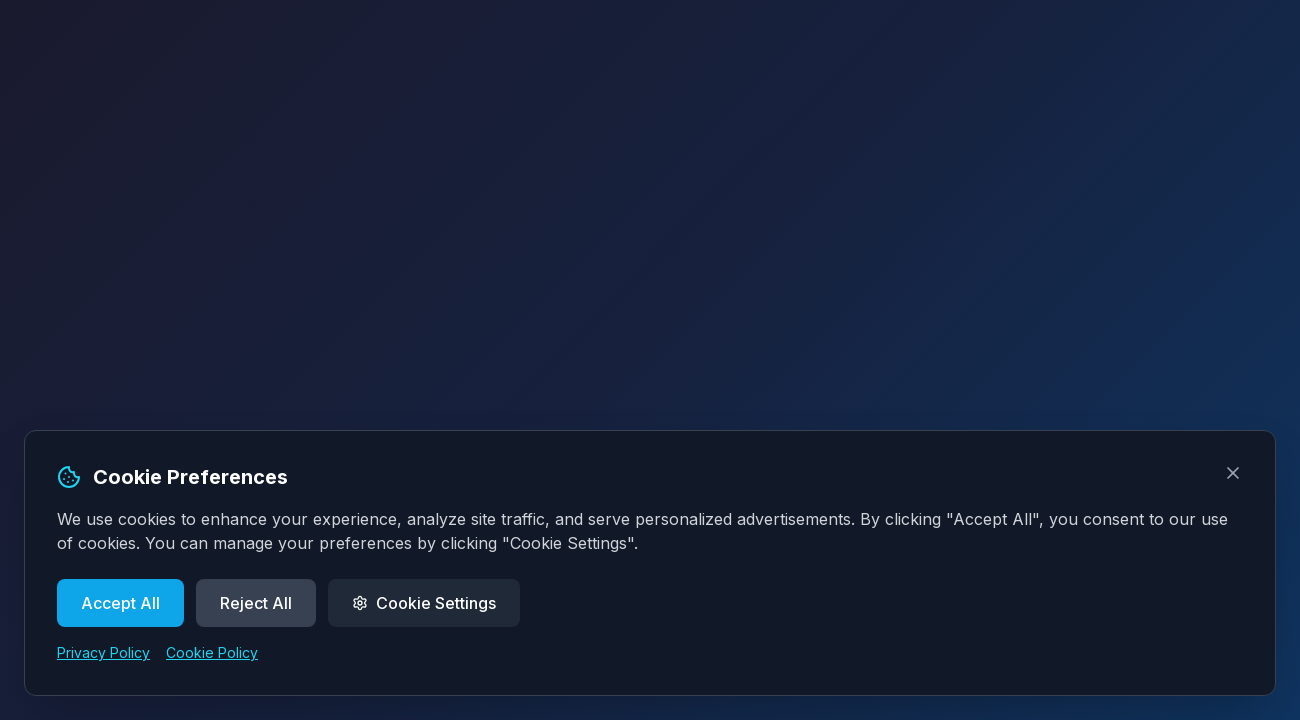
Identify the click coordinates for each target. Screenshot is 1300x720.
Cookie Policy (212, 652)
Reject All (256, 603)
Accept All (120, 603)
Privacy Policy (103, 652)
